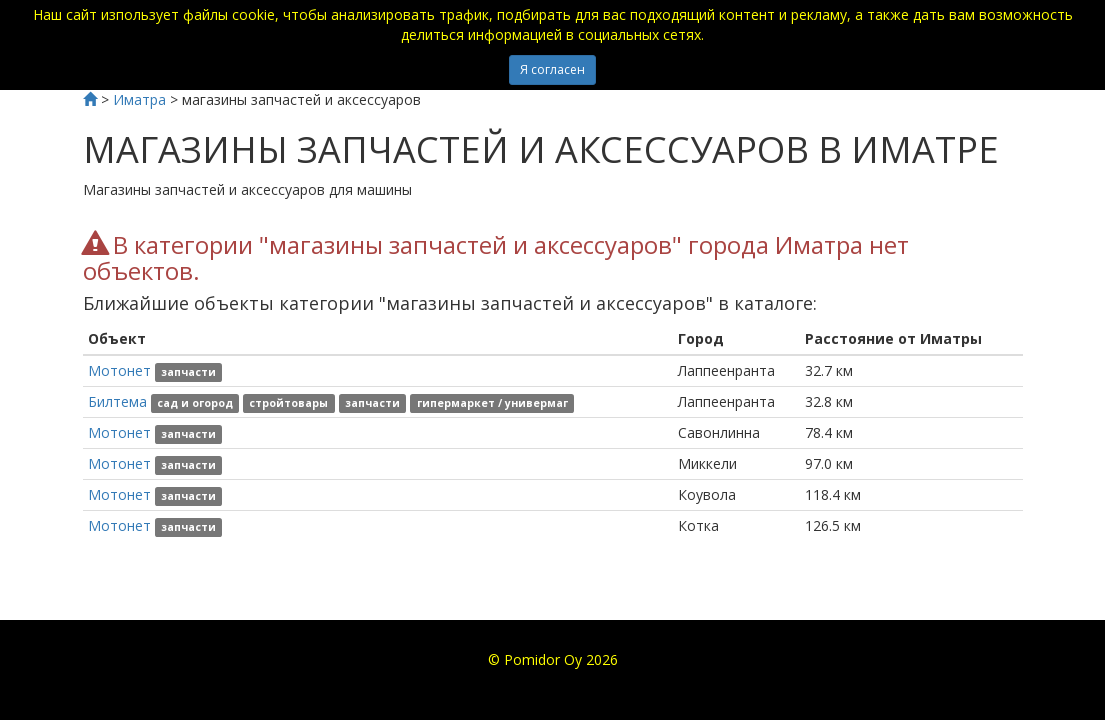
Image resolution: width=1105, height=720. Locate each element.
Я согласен (552, 69)
